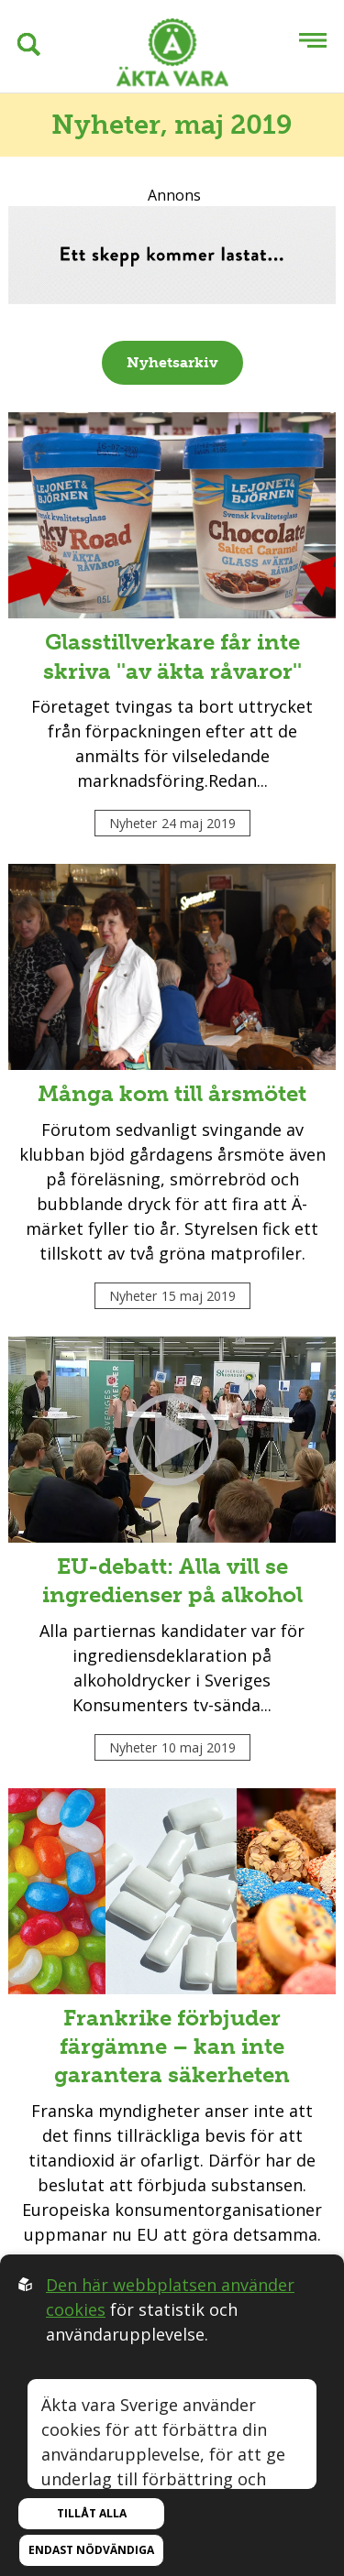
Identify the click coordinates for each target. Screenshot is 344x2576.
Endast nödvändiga (91, 2550)
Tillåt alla (92, 2513)
